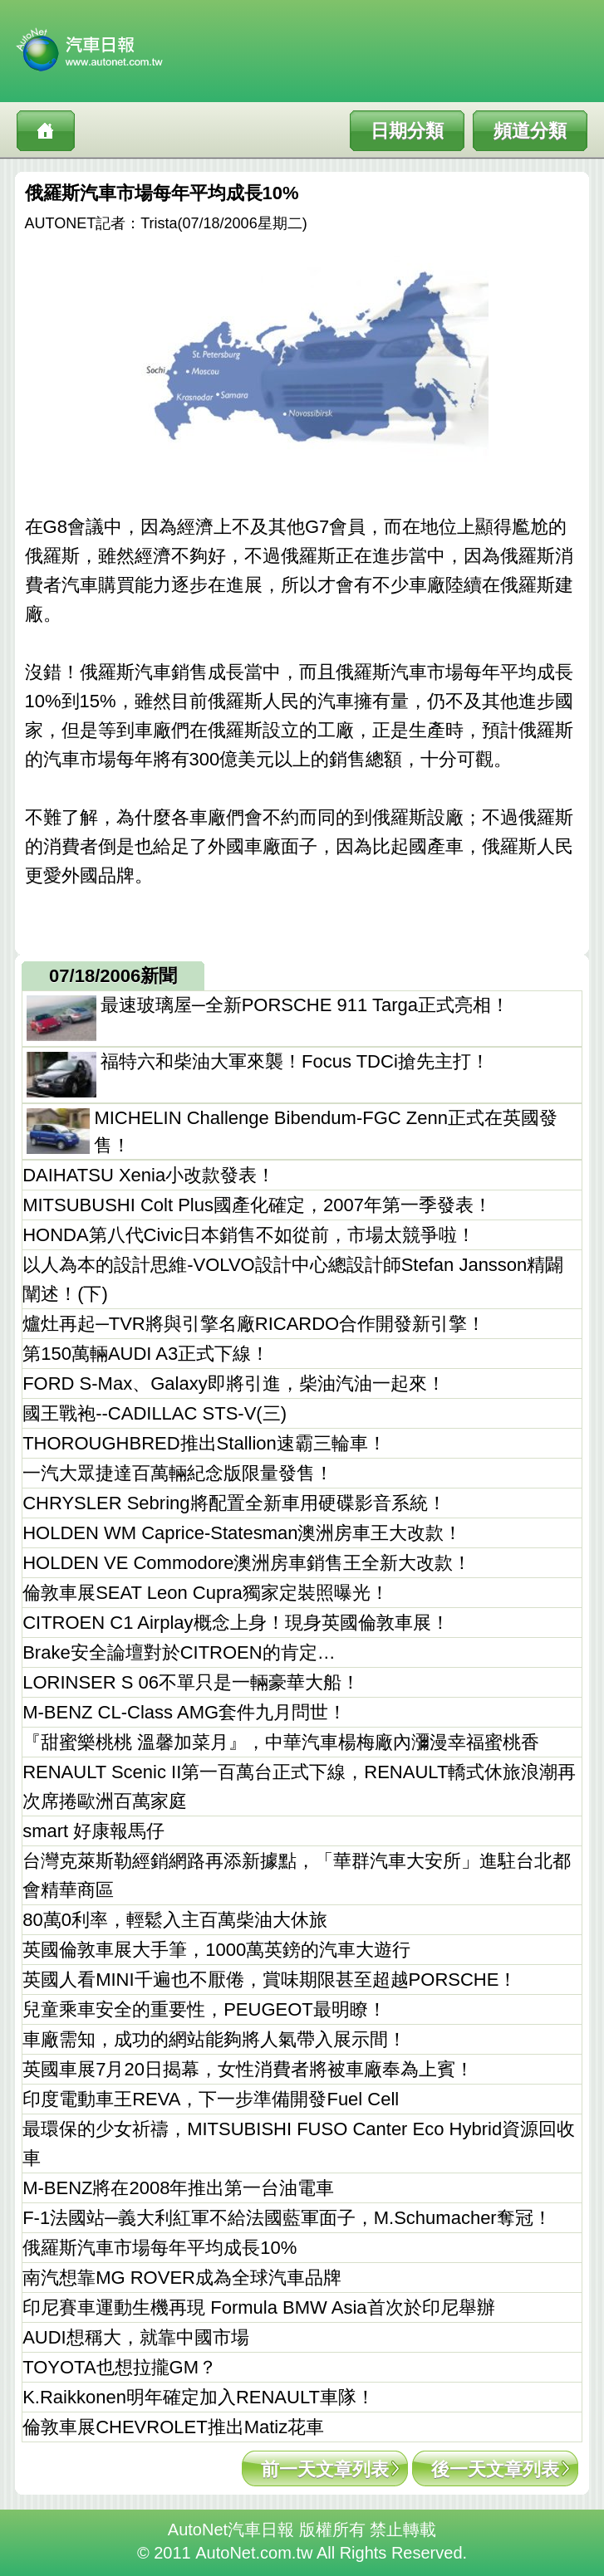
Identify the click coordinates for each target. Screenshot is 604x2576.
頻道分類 (530, 130)
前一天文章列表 (325, 2469)
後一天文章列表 (495, 2469)
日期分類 (407, 130)
